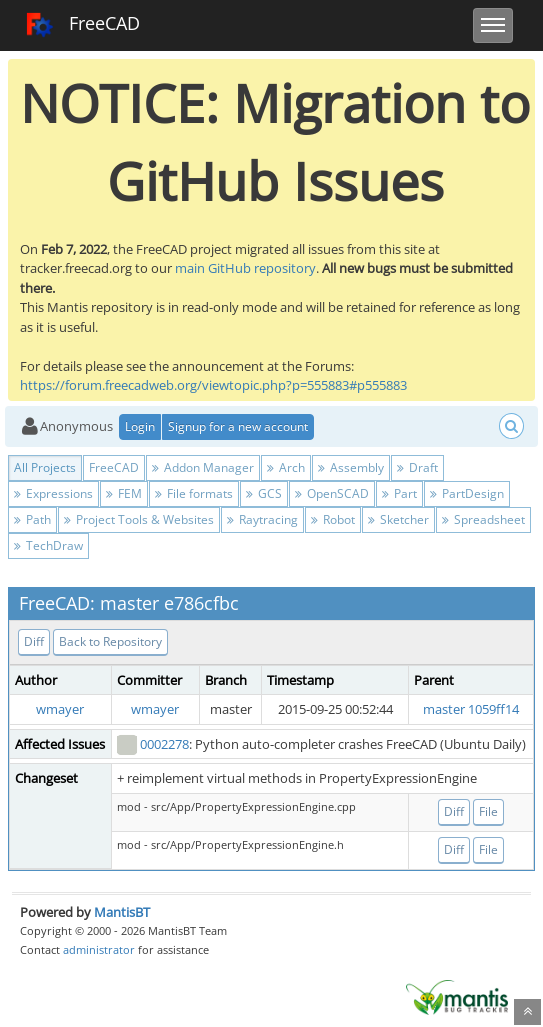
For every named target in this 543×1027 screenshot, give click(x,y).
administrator (99, 949)
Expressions (53, 493)
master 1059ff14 (471, 709)
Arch (286, 467)
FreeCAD (82, 25)
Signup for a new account (238, 426)
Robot (333, 519)
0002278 (164, 744)
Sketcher (398, 519)
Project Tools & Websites (139, 519)
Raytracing (262, 519)
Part (399, 493)
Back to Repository (110, 641)
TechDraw (48, 545)
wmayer (60, 709)
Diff (34, 641)
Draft (417, 467)
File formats (194, 493)
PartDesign (467, 493)
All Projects (45, 467)
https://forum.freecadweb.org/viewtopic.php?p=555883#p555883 (213, 385)
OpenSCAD (332, 493)
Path (32, 519)
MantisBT (122, 912)
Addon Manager (203, 467)
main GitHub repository (245, 268)
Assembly (351, 467)
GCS (264, 493)
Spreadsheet (483, 519)
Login (140, 426)
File (488, 811)
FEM (124, 493)
